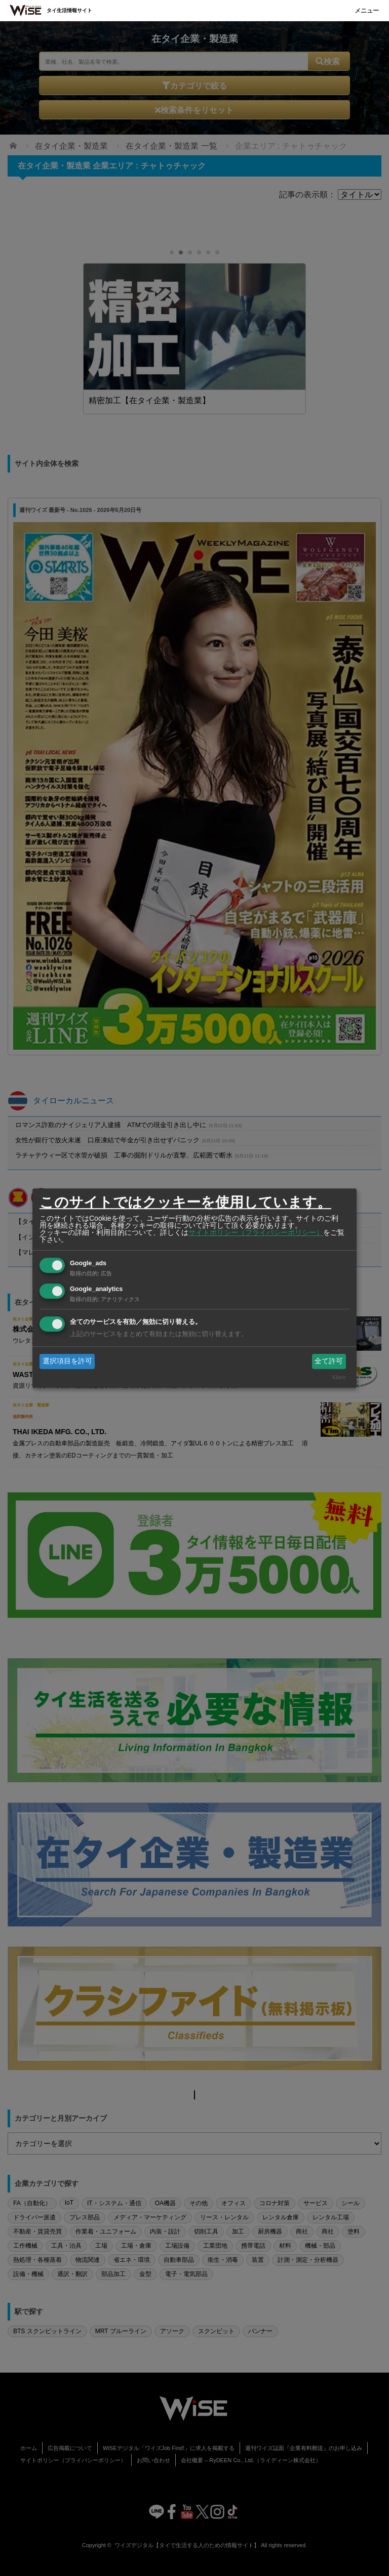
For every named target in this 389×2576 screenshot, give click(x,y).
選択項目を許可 (67, 1361)
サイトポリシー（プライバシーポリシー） (255, 1232)
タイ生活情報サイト (69, 10)
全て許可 (329, 1361)
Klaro (338, 1378)
